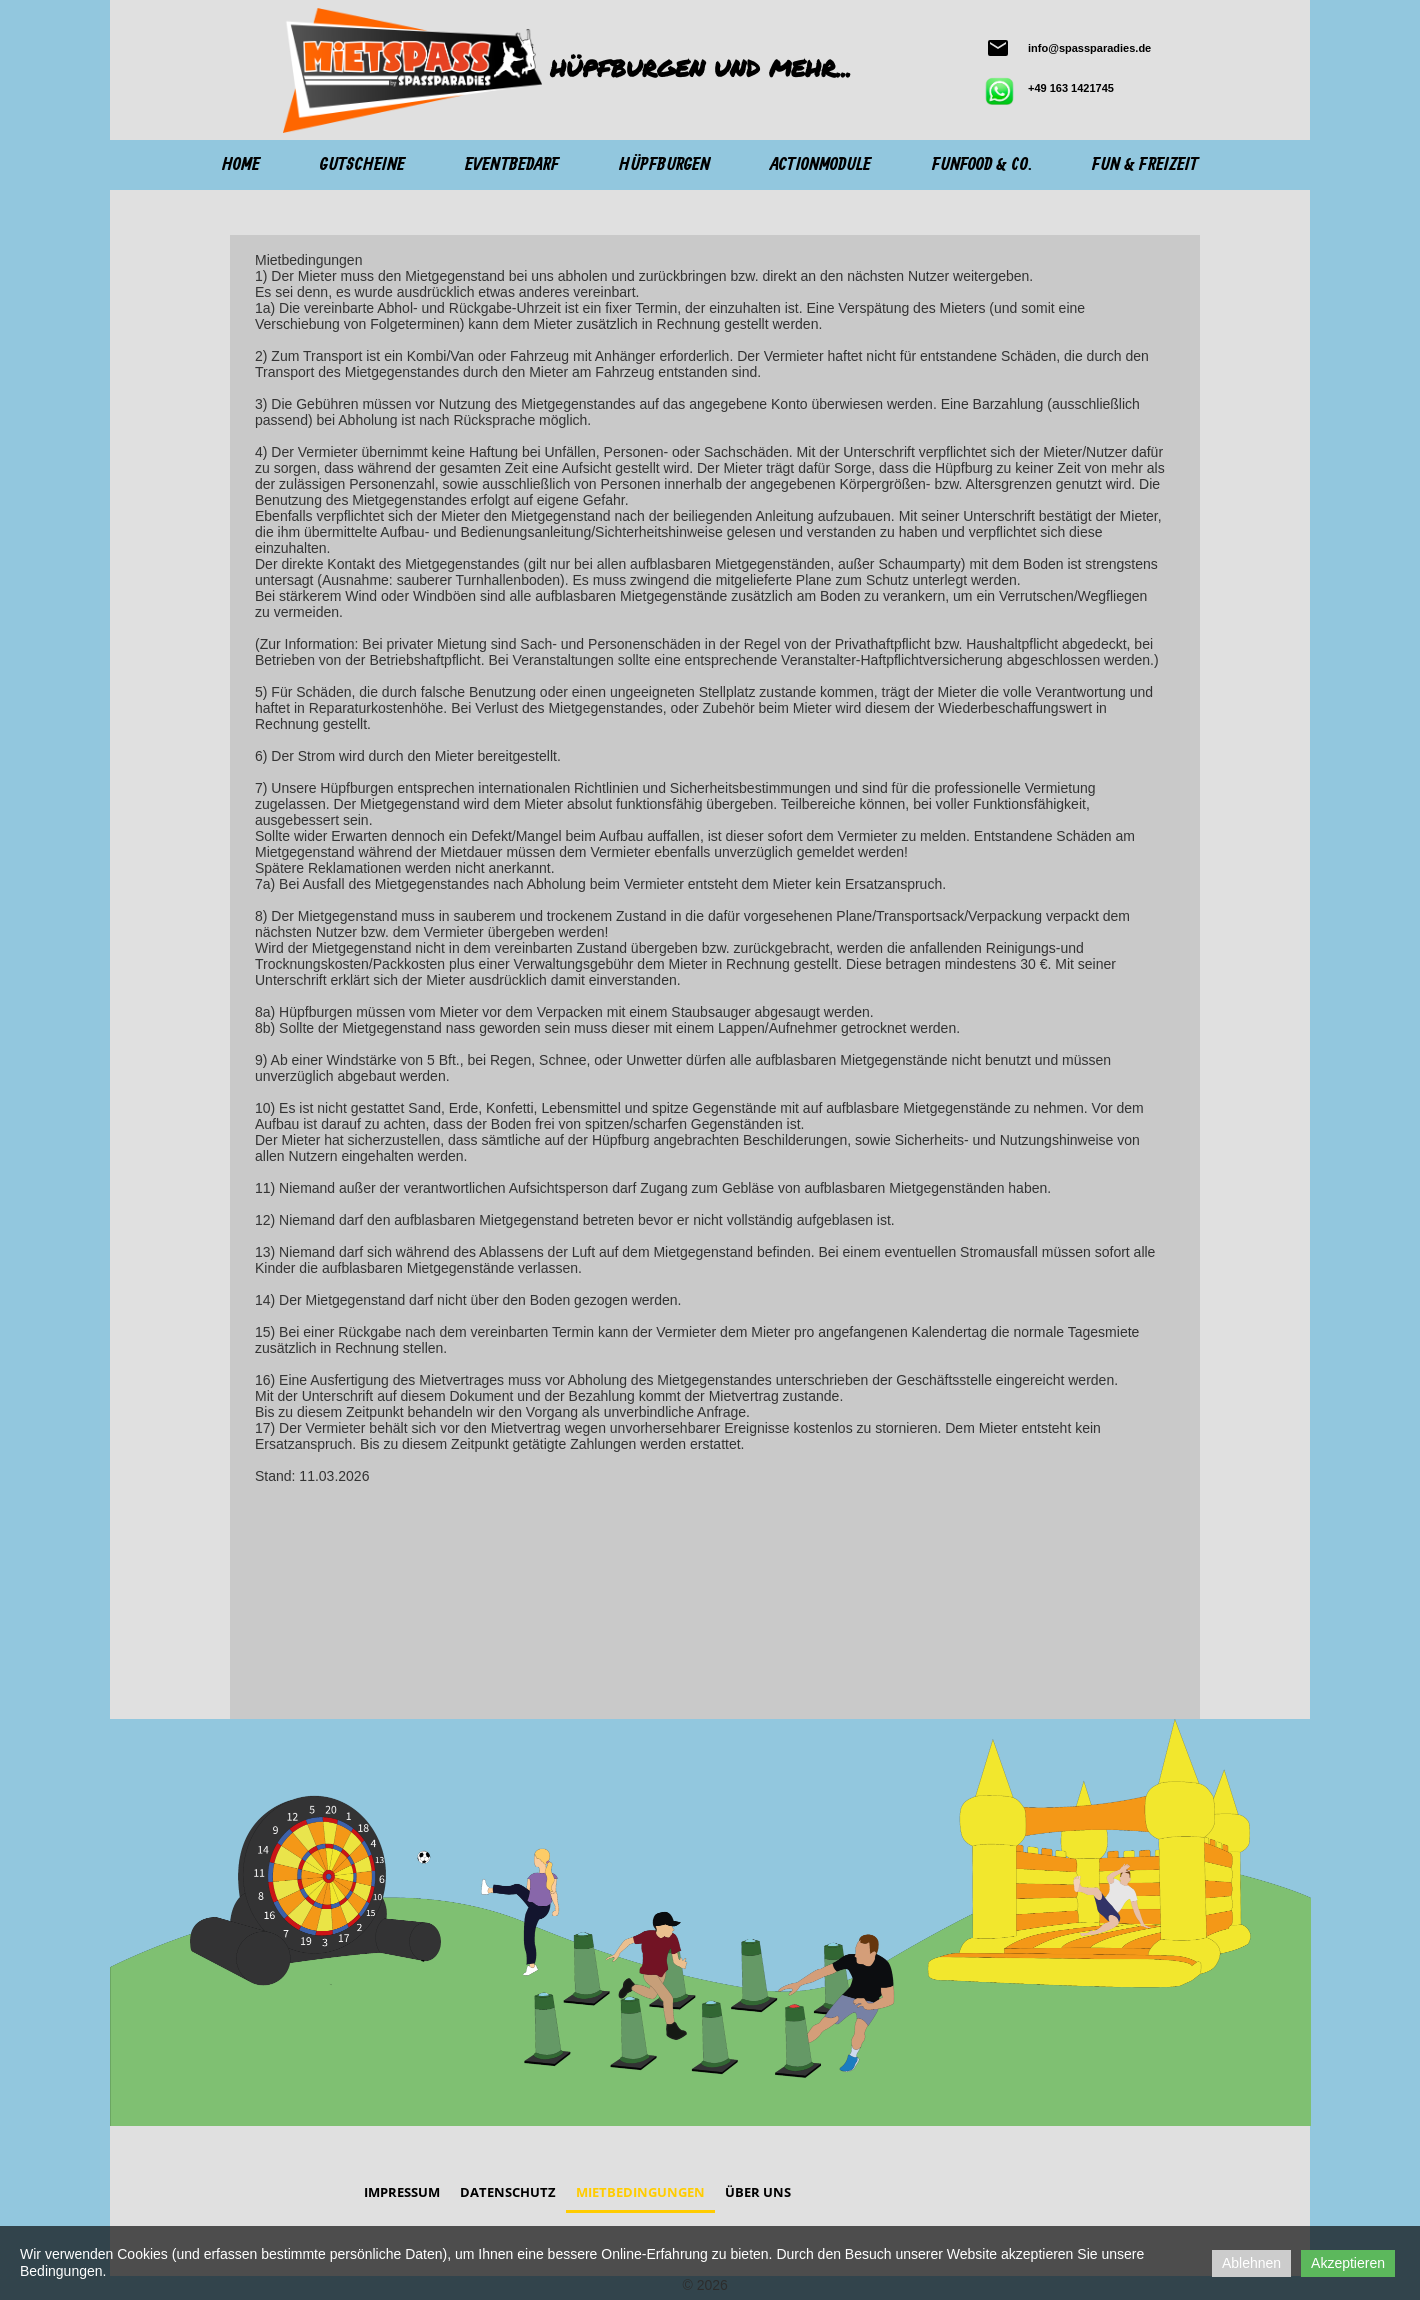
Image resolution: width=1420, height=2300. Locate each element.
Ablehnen (1251, 2263)
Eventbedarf (512, 165)
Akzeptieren (1348, 2263)
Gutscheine (362, 165)
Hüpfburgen (664, 165)
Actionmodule (820, 165)
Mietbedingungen (640, 2192)
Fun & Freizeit (1145, 165)
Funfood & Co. (982, 165)
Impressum (402, 2192)
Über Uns (758, 2192)
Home (241, 165)
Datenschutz (508, 2192)
